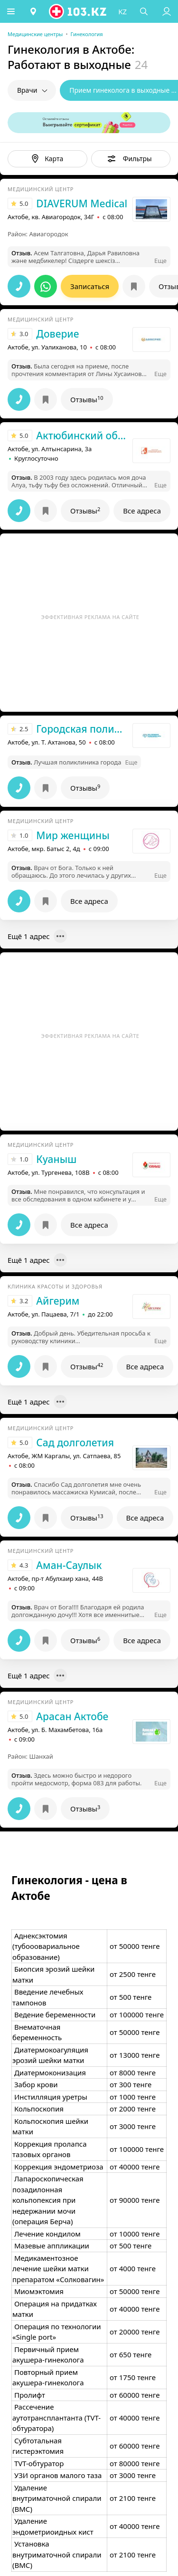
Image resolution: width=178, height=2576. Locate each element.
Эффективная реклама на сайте (90, 616)
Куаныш (56, 1159)
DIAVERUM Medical (81, 203)
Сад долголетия (75, 1442)
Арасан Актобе (72, 1716)
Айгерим (57, 1301)
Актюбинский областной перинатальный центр (82, 435)
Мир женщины (72, 835)
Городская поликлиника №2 (82, 729)
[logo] (79, 11)
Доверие (57, 333)
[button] (11, 11)
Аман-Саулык (69, 1565)
